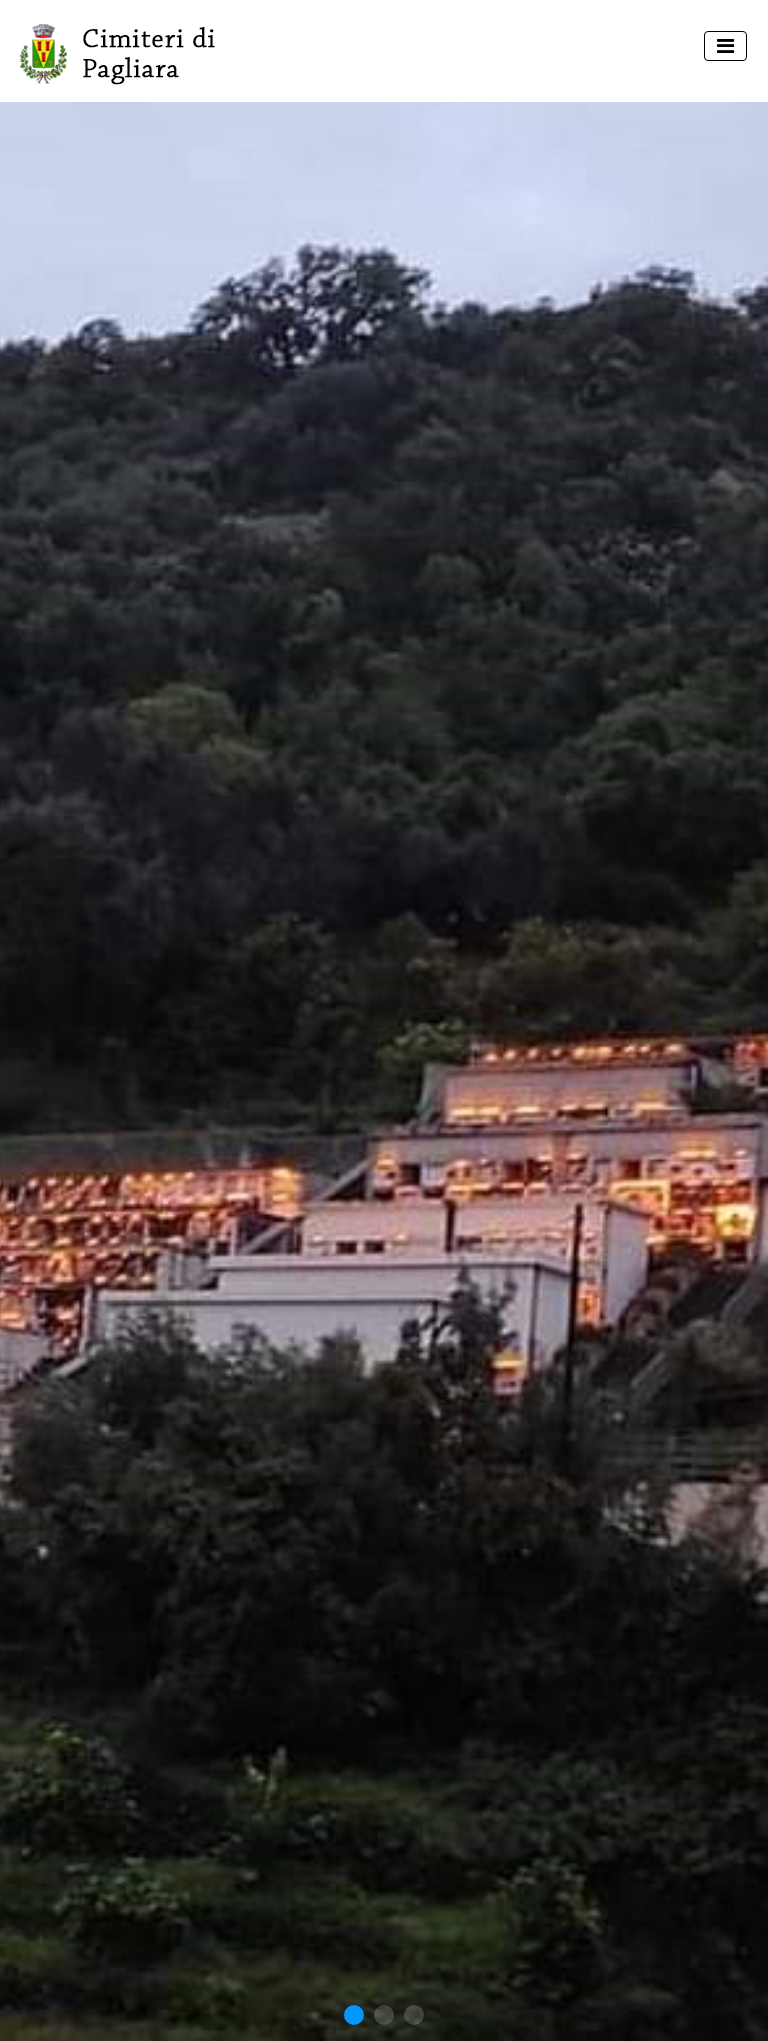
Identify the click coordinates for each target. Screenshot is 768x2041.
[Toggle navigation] (725, 46)
